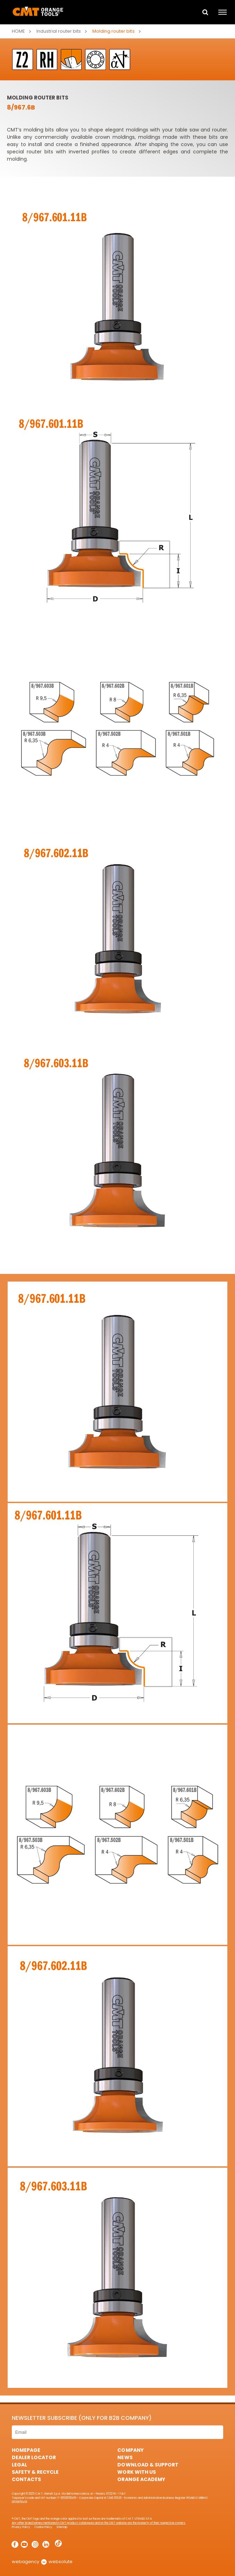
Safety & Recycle (35, 2472)
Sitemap (62, 2527)
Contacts (26, 2479)
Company (130, 2450)
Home (18, 31)
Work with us (136, 2472)
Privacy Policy (21, 2527)
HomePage (26, 2450)
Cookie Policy (43, 2527)
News (124, 2457)
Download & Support (147, 2464)
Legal (19, 2464)
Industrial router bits (58, 31)
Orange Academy (141, 2479)
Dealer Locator (34, 2457)
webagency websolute (42, 2561)
